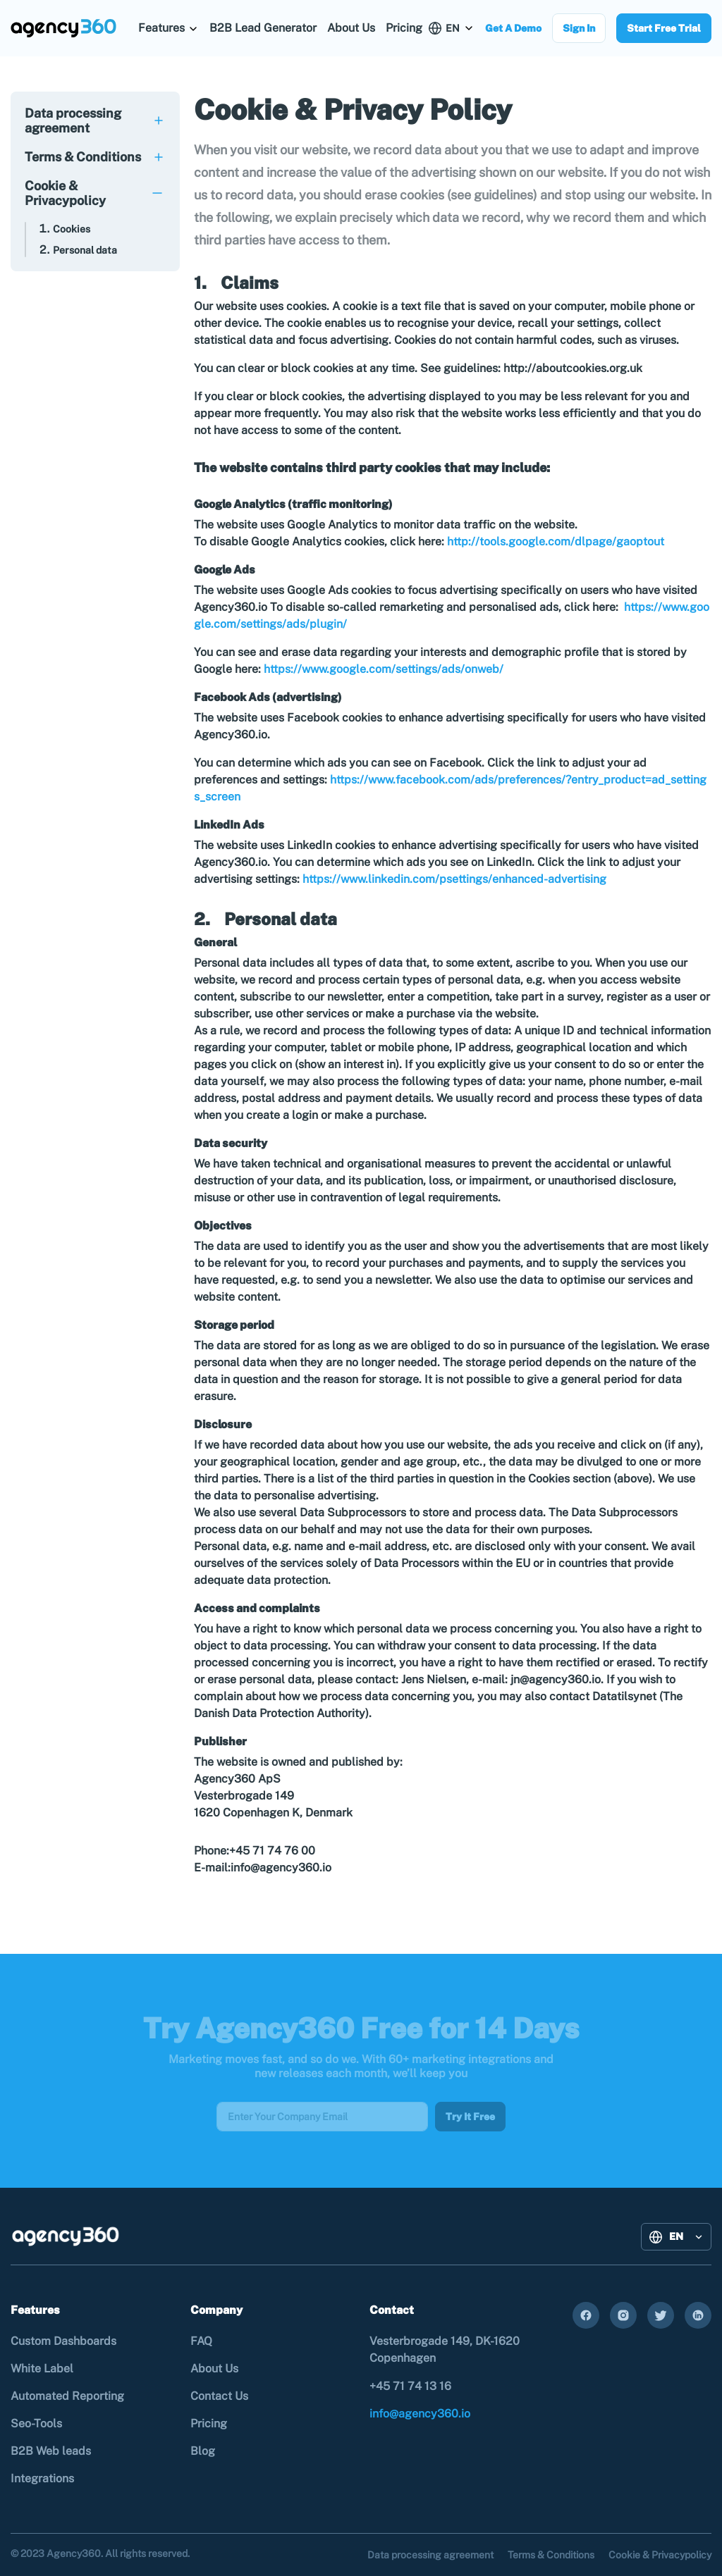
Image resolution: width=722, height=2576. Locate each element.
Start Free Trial (664, 28)
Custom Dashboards (63, 2341)
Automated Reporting (67, 2396)
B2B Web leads (51, 2451)
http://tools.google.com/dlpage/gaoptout (555, 541)
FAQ (201, 2341)
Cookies (71, 229)
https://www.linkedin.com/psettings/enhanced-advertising (454, 879)
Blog (202, 2451)
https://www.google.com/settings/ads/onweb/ (383, 669)
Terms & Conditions (83, 156)
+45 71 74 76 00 (275, 1850)
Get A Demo (513, 28)
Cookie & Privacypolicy (65, 193)
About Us (351, 28)
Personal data (85, 250)
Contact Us (219, 2396)
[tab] (95, 120)
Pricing (404, 28)
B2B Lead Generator (263, 28)
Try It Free (470, 2116)
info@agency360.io (281, 1867)
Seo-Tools (36, 2423)
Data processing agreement (73, 120)
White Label (42, 2368)
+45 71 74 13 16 (410, 2386)
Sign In (579, 28)
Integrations (42, 2478)
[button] (168, 28)
